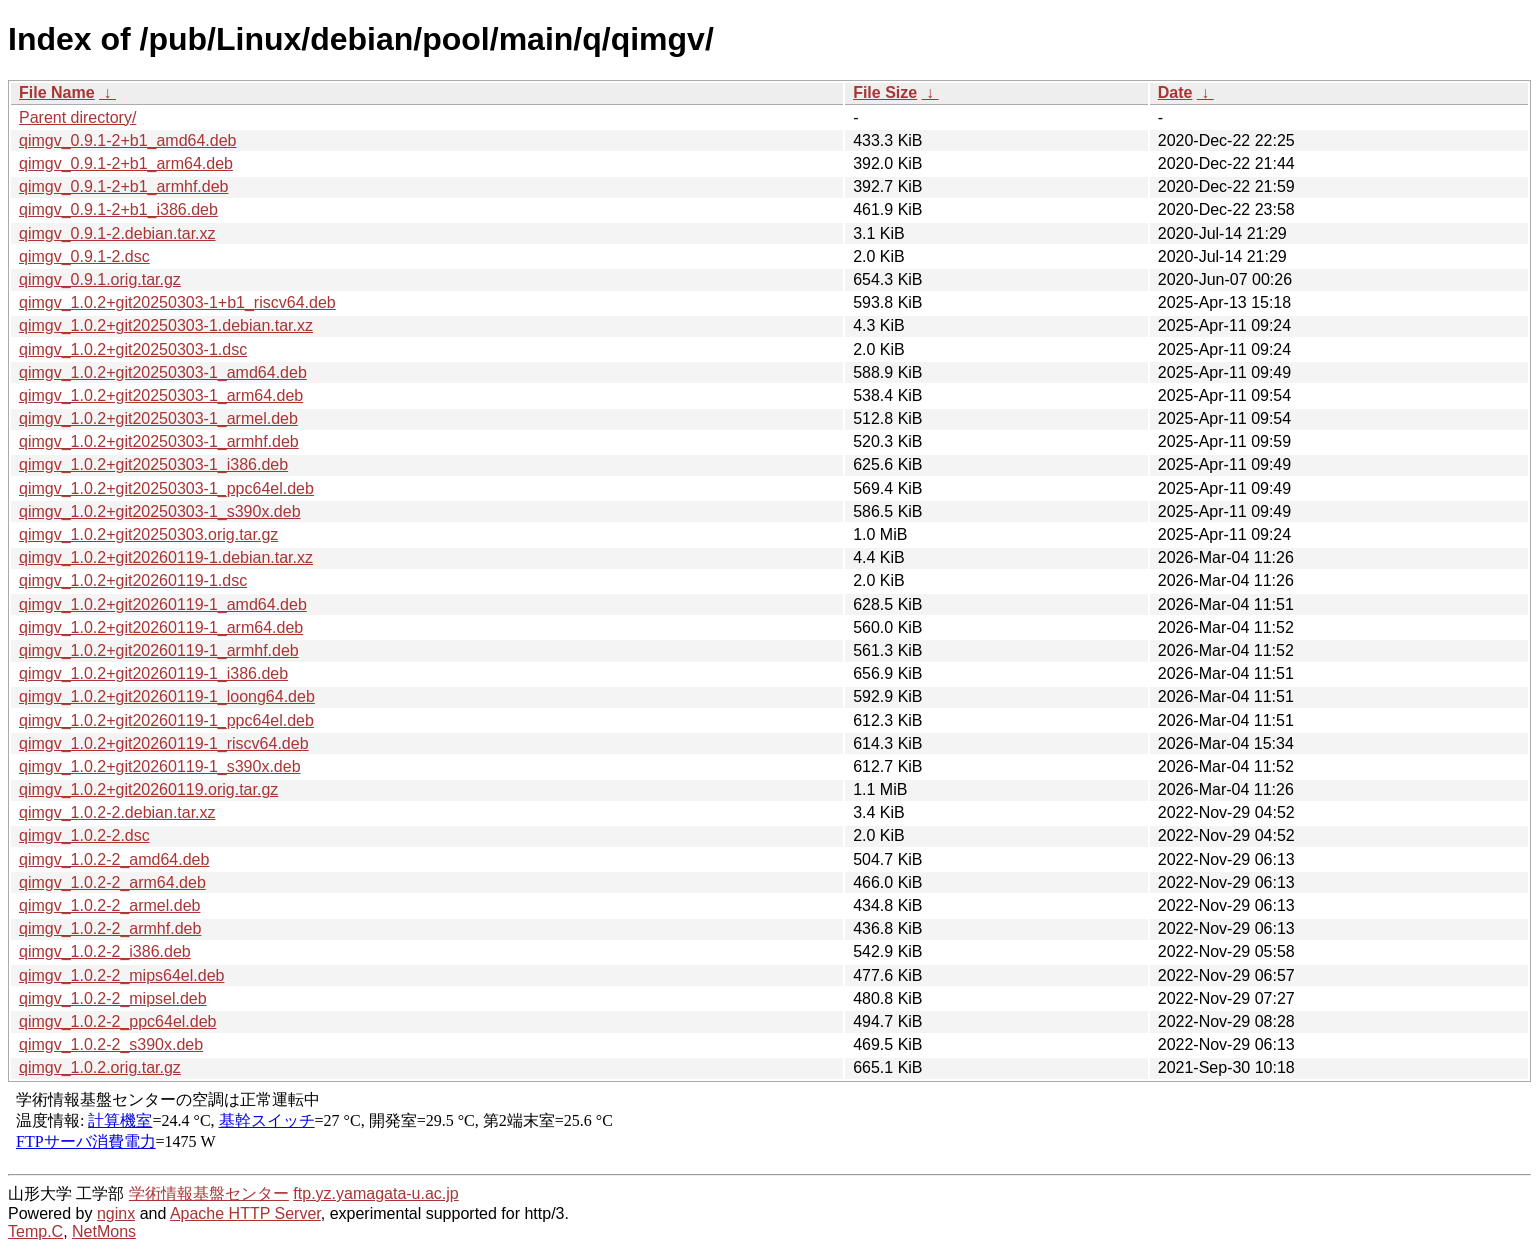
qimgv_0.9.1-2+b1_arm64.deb (126, 163)
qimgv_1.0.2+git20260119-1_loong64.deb (167, 696)
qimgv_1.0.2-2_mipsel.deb (113, 998)
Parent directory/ (77, 117)
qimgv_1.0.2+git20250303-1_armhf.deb (159, 441)
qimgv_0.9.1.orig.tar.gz (100, 279)
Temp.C (35, 1231)
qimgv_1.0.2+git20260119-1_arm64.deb (161, 627)
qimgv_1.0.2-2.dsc (84, 835)
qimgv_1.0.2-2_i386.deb (105, 951)
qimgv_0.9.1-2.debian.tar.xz (117, 233)
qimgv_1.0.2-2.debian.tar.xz (117, 812)
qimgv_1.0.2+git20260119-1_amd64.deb (163, 604)
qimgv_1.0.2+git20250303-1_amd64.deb (163, 372)
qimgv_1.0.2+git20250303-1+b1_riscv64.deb (177, 302)
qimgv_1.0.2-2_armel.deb (109, 905)
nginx (116, 1213)
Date (1175, 92)
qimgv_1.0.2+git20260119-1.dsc (133, 580)
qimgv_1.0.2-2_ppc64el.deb (117, 1021)
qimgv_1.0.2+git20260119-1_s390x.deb (160, 766)
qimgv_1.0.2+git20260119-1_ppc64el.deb (166, 720)
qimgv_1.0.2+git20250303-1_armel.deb (158, 418)
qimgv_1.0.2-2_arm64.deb (112, 882)
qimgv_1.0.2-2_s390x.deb (111, 1044)
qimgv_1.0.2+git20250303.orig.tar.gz (148, 534)
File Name (57, 92)
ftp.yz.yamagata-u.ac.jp (375, 1193)
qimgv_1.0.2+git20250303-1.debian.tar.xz (166, 325)
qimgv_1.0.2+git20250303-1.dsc (133, 349)
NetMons (104, 1231)
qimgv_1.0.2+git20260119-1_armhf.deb (159, 650)
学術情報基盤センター (209, 1193)
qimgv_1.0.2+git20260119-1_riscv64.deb (164, 743)
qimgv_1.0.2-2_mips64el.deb (121, 975)
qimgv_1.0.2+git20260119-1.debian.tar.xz (166, 557)
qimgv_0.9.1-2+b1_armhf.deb (123, 186)
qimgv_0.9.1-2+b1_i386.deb (118, 209)
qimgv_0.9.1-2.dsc (84, 256)
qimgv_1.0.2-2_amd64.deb (114, 859)
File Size (885, 92)
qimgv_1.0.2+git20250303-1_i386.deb (153, 464)
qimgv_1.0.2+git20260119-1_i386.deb (153, 673)
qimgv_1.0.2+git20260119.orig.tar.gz (148, 789)
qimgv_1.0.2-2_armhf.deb (110, 928)
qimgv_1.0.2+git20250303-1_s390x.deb (160, 511)
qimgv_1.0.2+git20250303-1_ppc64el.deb (166, 488)
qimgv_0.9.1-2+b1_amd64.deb (128, 140)
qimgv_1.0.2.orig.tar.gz (100, 1067)
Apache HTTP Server (245, 1213)
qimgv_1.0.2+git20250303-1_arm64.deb (161, 395)
